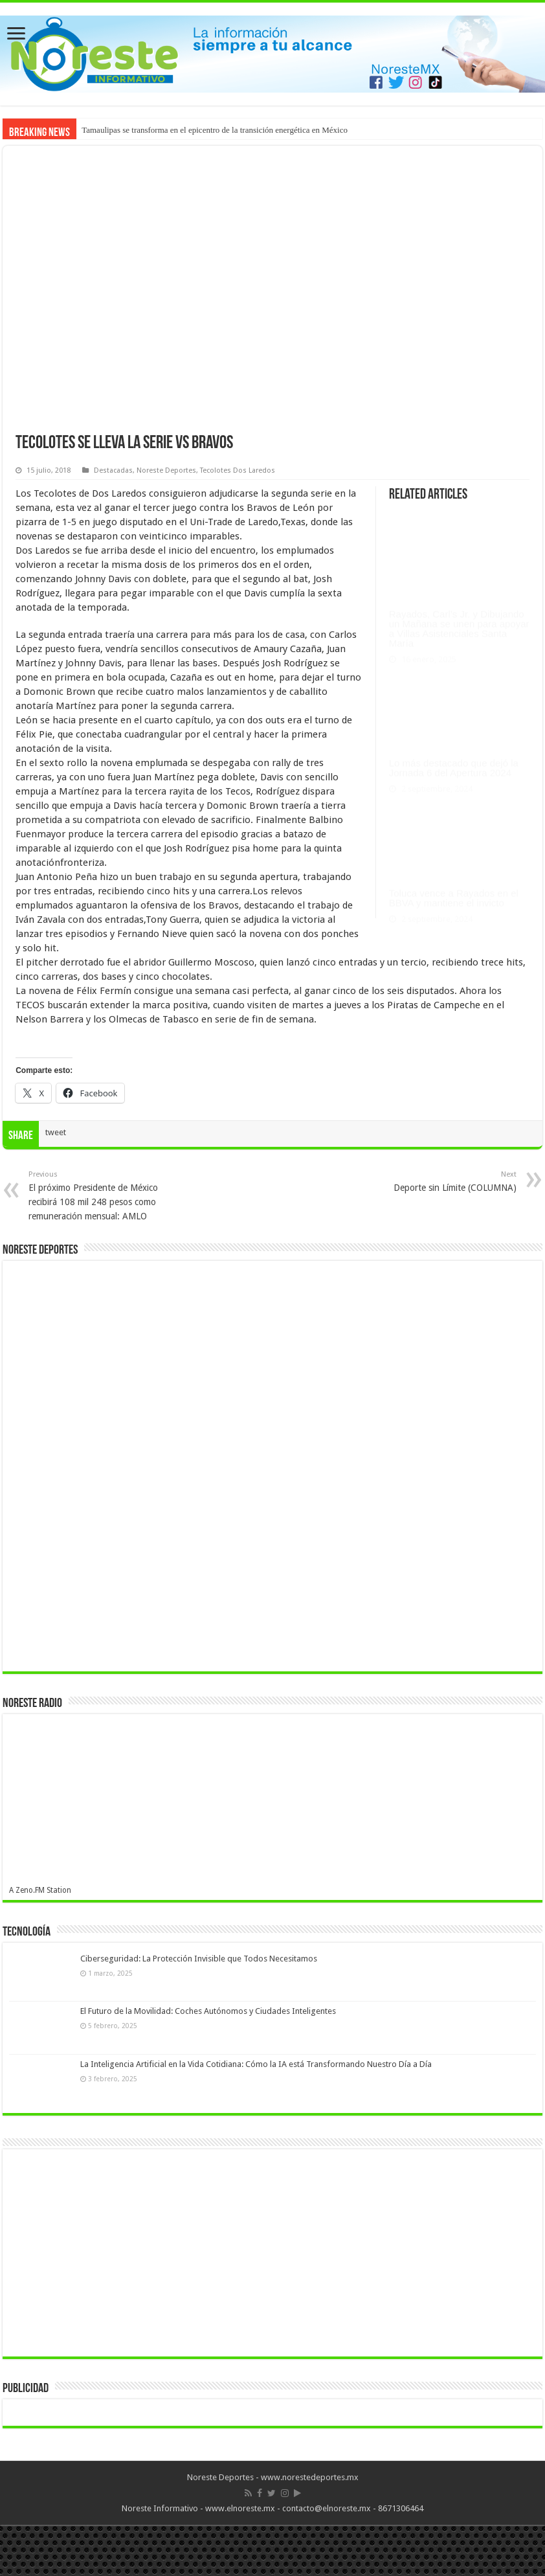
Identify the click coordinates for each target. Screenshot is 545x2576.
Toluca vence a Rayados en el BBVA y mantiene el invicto (453, 879)
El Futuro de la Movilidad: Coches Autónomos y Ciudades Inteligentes (208, 2011)
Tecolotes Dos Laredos (237, 470)
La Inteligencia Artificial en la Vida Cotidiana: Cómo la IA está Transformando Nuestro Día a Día (256, 2064)
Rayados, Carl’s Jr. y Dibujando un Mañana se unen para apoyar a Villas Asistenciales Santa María (459, 610)
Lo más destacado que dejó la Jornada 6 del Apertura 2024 (453, 749)
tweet (55, 1132)
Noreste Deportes (166, 470)
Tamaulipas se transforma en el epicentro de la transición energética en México (215, 130)
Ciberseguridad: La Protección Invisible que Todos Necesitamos (198, 1958)
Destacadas (113, 470)
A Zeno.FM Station (40, 1890)
